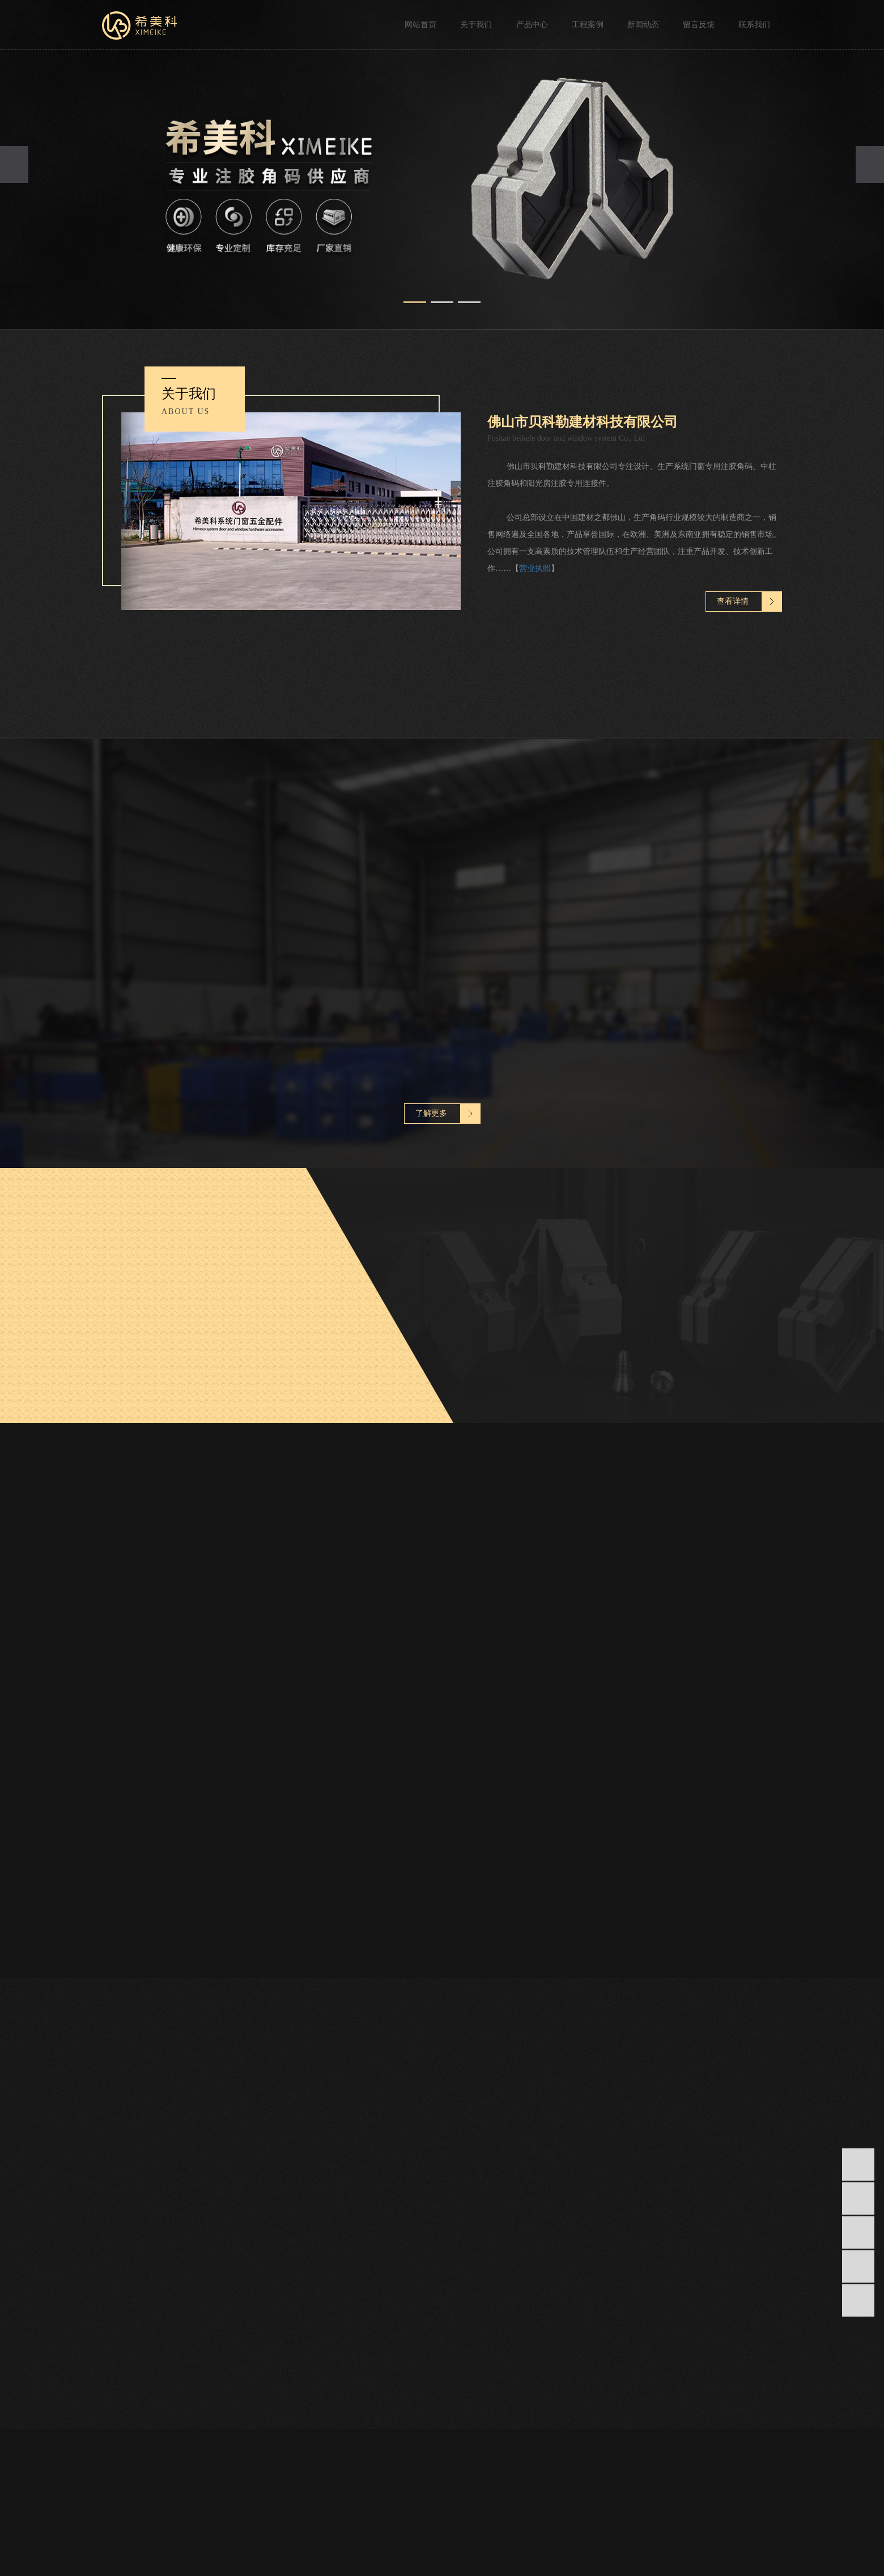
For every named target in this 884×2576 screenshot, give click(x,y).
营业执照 (535, 568)
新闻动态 (643, 24)
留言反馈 (699, 24)
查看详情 (733, 601)
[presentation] (14, 164)
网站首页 (420, 24)
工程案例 (588, 24)
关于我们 (476, 24)
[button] (414, 302)
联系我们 (754, 24)
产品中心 (532, 24)
